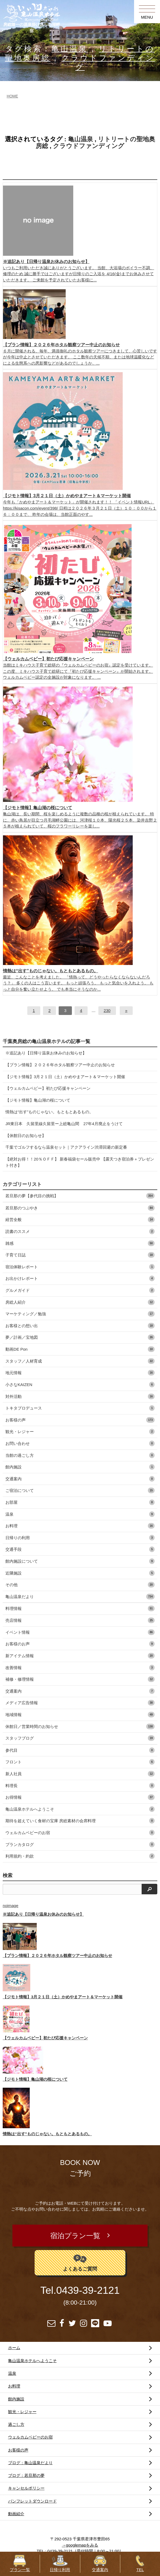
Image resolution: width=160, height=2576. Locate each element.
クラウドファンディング (88, 146)
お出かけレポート (80, 1278)
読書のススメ (80, 1231)
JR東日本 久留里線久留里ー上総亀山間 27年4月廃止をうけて (64, 1123)
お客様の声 (80, 1420)
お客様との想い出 (80, 1326)
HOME (12, 96)
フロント (80, 1762)
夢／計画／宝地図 (80, 1337)
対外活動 (80, 1396)
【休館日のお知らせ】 (25, 1135)
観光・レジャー (80, 1431)
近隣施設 (80, 1573)
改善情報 (80, 1667)
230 (107, 1010)
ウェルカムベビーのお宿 (80, 1832)
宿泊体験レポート (80, 1267)
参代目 (80, 1750)
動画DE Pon (80, 1349)
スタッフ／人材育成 (80, 1361)
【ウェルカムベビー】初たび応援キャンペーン (48, 1088)
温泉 (80, 1514)
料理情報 (80, 1608)
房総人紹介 (80, 1302)
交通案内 (80, 1479)
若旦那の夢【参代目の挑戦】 (80, 1196)
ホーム (14, 2347)
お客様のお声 (80, 1644)
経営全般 (80, 1219)
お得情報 (80, 1797)
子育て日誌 (80, 1255)
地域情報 (80, 1714)
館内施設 (80, 1467)
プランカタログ (80, 1844)
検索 (7, 1875)
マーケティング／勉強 (80, 1314)
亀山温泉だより (80, 1596)
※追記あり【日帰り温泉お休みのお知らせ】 (45, 1053)
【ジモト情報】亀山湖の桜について (37, 1100)
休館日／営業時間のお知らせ (80, 1726)
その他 (80, 1585)
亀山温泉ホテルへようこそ (80, 1809)
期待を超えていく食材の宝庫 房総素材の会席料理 (80, 1821)
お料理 (80, 1526)
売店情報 (80, 1620)
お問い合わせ (80, 1443)
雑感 (80, 1243)
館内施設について (80, 1561)
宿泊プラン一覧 (75, 2236)
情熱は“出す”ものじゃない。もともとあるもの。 (49, 1111)
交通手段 (80, 1549)
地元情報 (80, 1373)
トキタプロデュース (80, 1408)
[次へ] (126, 1010)
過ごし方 (16, 2424)
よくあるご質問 (80, 2262)
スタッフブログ (80, 1738)
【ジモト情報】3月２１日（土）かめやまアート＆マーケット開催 (65, 1076)
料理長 (80, 1785)
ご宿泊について (80, 1490)
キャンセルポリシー (26, 2488)
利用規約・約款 (80, 1856)
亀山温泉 (69, 48)
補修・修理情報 (80, 1679)
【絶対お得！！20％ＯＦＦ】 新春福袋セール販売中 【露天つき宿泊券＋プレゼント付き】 (79, 1162)
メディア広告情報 (80, 1703)
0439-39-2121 (88, 2290)
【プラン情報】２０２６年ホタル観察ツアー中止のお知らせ (60, 1064)
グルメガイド (80, 1290)
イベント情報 (80, 1632)
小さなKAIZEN (80, 1384)
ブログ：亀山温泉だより (30, 2462)
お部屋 (80, 1502)
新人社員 (80, 1774)
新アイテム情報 (80, 1656)
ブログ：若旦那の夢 (26, 2475)
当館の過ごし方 (80, 1455)
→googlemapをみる (80, 2545)
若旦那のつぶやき (80, 1208)
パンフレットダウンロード (32, 2501)
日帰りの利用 (80, 1538)
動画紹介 (16, 2513)
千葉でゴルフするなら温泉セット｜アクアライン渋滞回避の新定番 (66, 1147)
